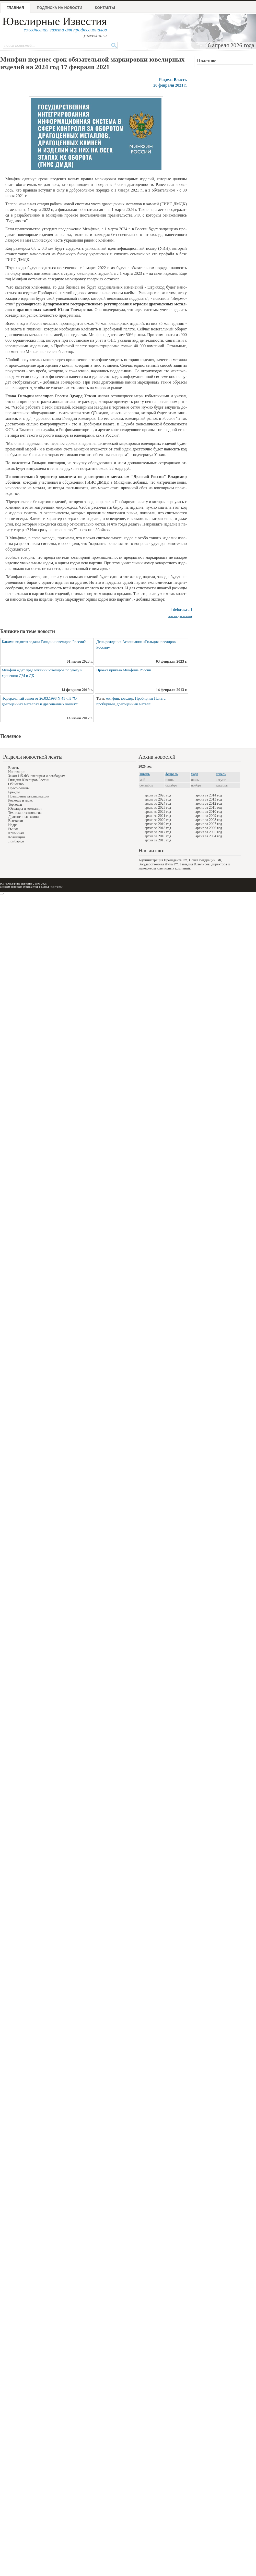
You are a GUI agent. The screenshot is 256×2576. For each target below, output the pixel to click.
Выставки (15, 821)
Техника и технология (24, 813)
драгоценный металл (133, 704)
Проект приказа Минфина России (123, 670)
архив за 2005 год (208, 832)
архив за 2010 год (208, 812)
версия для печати (180, 616)
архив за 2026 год (158, 795)
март (194, 774)
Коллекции (16, 837)
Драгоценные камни (23, 817)
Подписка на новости (59, 8)
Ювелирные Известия (54, 21)
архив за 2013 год (208, 799)
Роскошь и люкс (20, 800)
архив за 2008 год (208, 820)
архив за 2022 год (158, 812)
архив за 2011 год (208, 807)
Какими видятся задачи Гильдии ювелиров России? (44, 642)
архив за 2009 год (208, 816)
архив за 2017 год (158, 832)
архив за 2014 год (208, 795)
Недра (12, 825)
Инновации (16, 772)
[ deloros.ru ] (181, 609)
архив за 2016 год (158, 836)
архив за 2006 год (208, 828)
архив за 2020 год (158, 820)
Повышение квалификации (28, 796)
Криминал (16, 833)
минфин (112, 698)
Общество (16, 784)
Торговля (15, 804)
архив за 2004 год (208, 836)
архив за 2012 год (208, 803)
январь (144, 774)
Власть (13, 768)
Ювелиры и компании (24, 808)
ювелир (127, 698)
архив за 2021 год (158, 816)
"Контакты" (56, 886)
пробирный (105, 704)
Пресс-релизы (18, 788)
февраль (172, 774)
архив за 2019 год (158, 824)
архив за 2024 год (158, 803)
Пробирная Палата (150, 698)
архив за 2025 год (158, 799)
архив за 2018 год (158, 828)
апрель (221, 774)
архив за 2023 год (158, 807)
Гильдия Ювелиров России (28, 780)
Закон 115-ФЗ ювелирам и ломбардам (36, 776)
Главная (15, 8)
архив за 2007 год (208, 824)
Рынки (13, 829)
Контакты (105, 8)
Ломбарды (16, 841)
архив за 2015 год (158, 840)
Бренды (14, 792)
